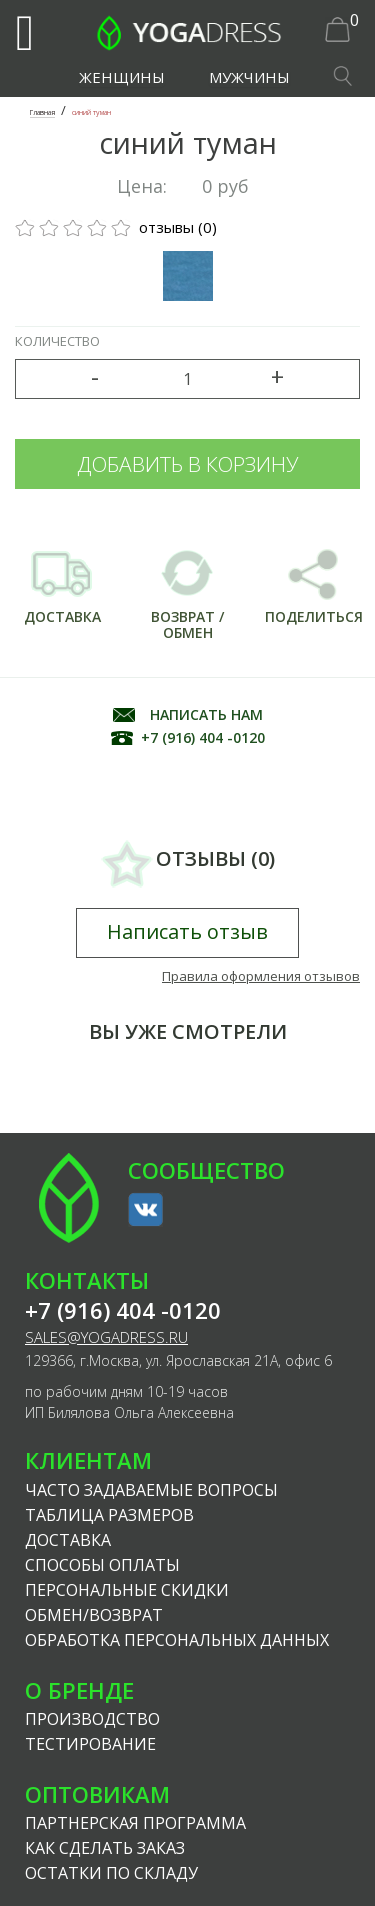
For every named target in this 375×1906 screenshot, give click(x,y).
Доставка (68, 1540)
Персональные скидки (127, 1590)
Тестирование (90, 1744)
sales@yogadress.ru (106, 1337)
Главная (42, 112)
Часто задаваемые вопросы (151, 1490)
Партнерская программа (135, 1823)
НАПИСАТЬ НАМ (206, 714)
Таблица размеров (109, 1515)
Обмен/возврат (94, 1615)
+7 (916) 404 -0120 (203, 737)
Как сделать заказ (105, 1848)
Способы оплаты (102, 1565)
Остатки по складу (111, 1873)
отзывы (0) (116, 227)
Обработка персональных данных (177, 1640)
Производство (92, 1719)
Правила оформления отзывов (261, 976)
